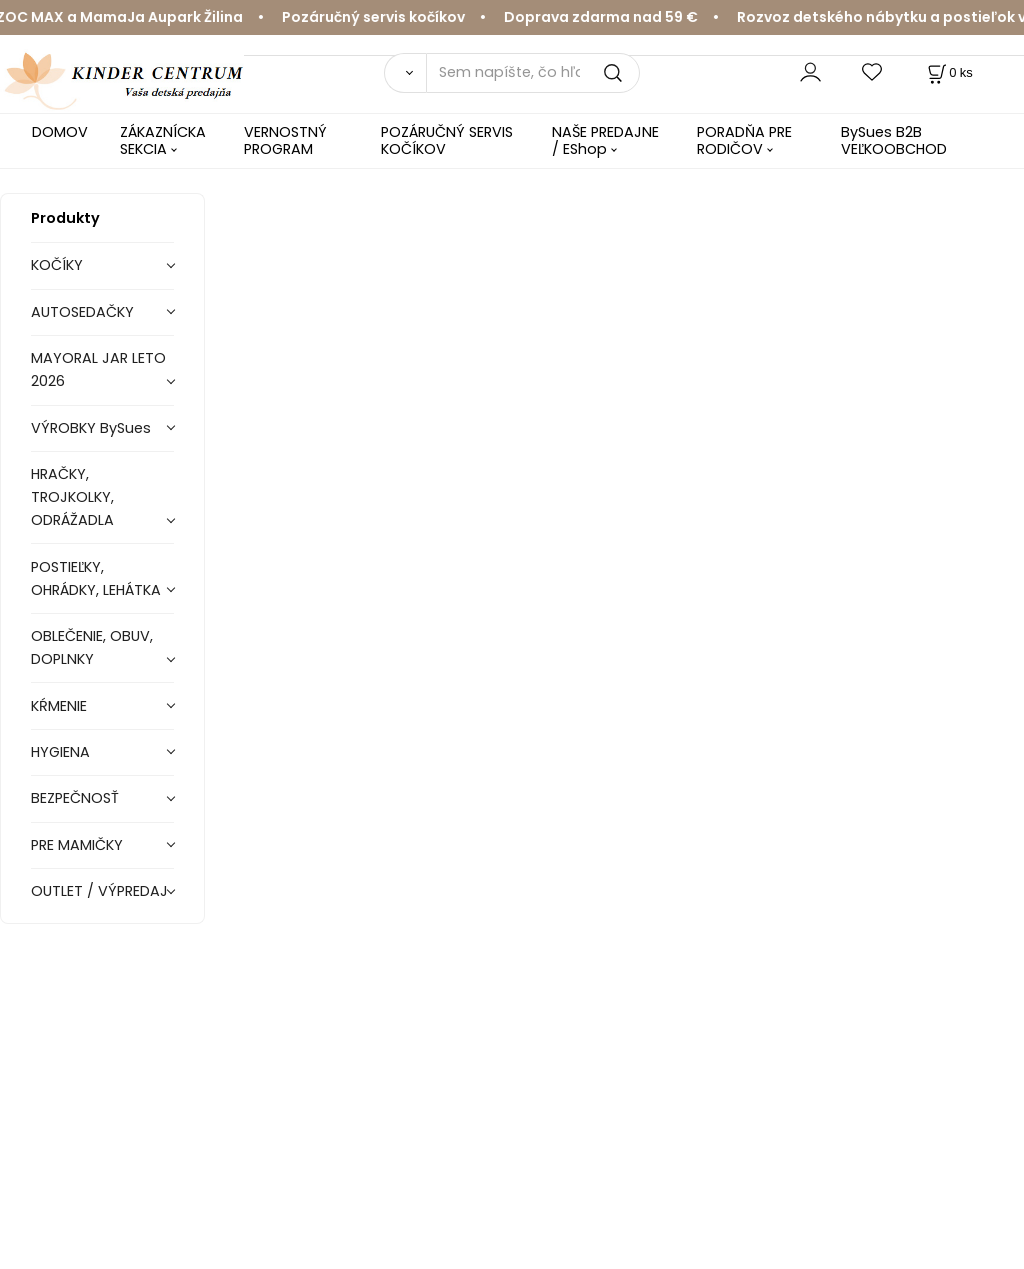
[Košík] (948, 72)
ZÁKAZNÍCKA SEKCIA (163, 140)
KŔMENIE (59, 706)
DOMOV (60, 132)
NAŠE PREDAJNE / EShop (605, 140)
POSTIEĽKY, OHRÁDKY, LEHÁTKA (96, 578)
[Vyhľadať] (405, 73)
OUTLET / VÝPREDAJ (99, 891)
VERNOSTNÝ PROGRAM (285, 140)
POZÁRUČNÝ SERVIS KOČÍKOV (447, 140)
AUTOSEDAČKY (82, 312)
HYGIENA (60, 752)
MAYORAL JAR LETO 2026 (98, 369)
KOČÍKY (57, 265)
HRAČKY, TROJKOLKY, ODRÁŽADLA (72, 497)
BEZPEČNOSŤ (75, 798)
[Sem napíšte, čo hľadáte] (533, 73)
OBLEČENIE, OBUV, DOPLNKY (92, 647)
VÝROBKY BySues (91, 428)
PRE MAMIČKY (77, 845)
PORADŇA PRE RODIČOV (744, 140)
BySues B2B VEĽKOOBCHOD (894, 140)
